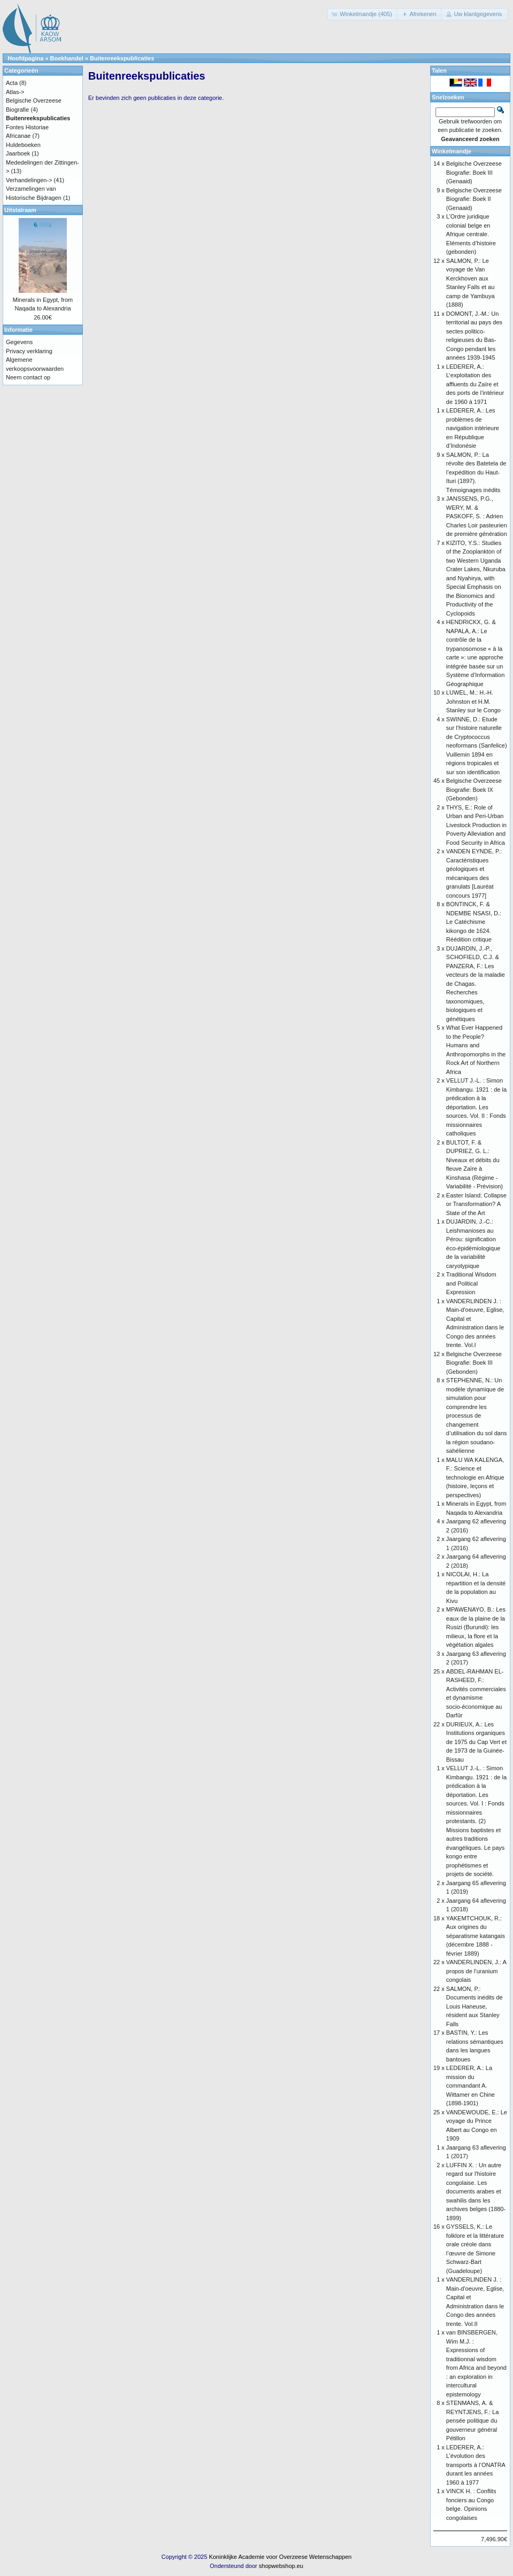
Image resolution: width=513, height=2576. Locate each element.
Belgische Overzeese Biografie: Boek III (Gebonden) (474, 1363)
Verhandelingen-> (29, 180)
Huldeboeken (23, 145)
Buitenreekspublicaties (122, 58)
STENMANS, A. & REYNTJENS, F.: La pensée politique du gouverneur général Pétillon (472, 2420)
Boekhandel (66, 58)
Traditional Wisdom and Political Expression (471, 1283)
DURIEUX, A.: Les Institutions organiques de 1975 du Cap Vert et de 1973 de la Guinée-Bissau (476, 1742)
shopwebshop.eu (281, 2566)
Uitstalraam (20, 210)
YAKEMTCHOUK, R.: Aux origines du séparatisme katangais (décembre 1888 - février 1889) (475, 1936)
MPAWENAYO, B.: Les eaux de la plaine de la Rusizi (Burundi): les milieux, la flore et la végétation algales (476, 1627)
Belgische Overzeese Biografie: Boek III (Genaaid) (474, 172)
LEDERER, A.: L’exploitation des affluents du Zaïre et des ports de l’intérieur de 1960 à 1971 (475, 384)
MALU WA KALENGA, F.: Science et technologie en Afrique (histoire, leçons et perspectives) (475, 1477)
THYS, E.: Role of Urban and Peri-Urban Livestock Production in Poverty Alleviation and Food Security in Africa (476, 825)
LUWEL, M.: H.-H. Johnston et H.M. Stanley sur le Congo (473, 701)
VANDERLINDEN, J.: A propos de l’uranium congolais (476, 1971)
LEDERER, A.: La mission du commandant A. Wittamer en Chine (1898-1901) (470, 2085)
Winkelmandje (451, 151)
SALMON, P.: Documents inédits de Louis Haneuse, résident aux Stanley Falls (474, 2006)
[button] (363, 14)
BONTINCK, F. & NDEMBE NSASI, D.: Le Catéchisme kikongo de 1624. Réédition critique (473, 922)
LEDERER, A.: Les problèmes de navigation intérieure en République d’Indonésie (472, 428)
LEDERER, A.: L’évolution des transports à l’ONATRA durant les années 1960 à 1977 (475, 2465)
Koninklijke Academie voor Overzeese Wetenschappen (280, 2557)
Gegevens (19, 342)
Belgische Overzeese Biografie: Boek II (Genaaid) (474, 199)
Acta (12, 83)
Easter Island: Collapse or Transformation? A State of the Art (476, 1204)
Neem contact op (28, 377)
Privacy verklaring (29, 351)
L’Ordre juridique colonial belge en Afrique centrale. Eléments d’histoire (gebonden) (471, 234)
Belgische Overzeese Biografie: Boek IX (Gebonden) (474, 789)
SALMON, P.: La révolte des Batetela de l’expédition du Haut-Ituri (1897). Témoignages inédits (476, 472)
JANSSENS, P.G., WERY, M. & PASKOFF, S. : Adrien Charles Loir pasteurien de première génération (476, 516)
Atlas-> (15, 92)
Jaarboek (18, 153)
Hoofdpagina (25, 58)
